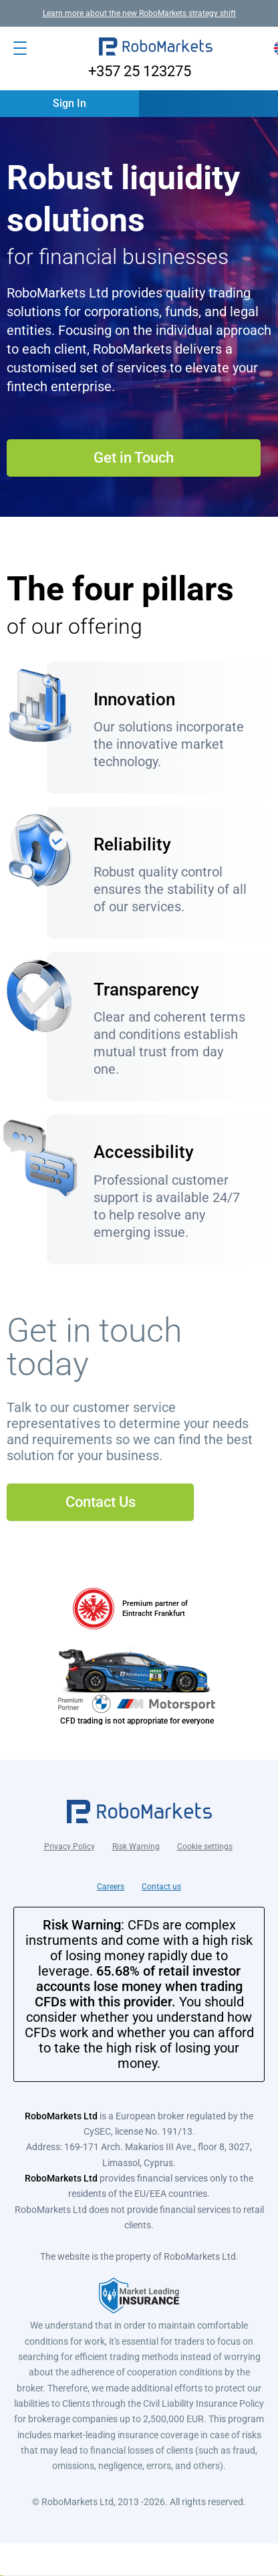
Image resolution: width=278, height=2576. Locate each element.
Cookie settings (205, 1846)
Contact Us (100, 1502)
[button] (156, 48)
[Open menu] (20, 48)
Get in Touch (134, 457)
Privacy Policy (69, 1846)
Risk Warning (136, 1846)
